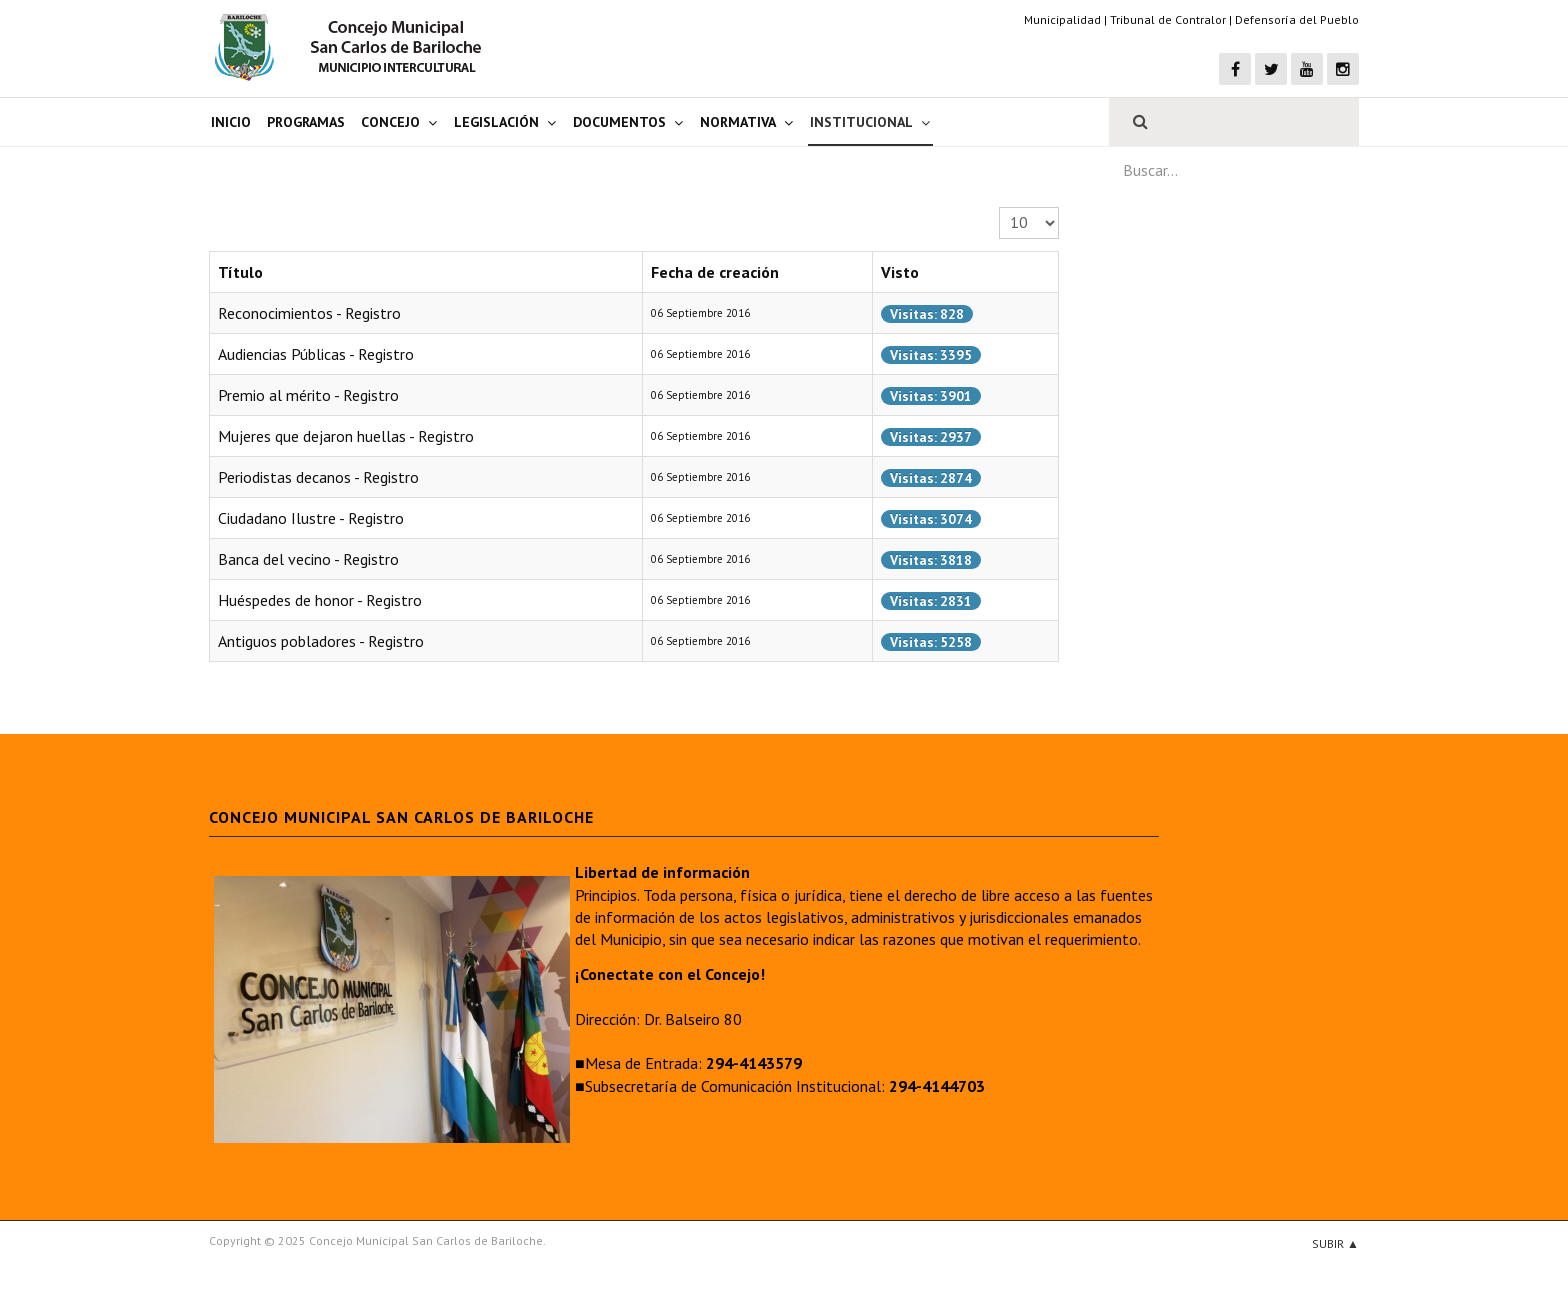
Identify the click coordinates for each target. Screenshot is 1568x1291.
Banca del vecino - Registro (308, 559)
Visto (900, 272)
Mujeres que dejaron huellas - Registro (346, 436)
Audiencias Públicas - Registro (316, 354)
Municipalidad (1062, 19)
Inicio (231, 122)
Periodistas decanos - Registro (318, 477)
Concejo (390, 122)
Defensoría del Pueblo (1297, 19)
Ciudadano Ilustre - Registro (311, 518)
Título (240, 272)
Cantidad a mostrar (999, 207)
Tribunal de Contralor (1168, 19)
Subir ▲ (1335, 1243)
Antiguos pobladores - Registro (321, 641)
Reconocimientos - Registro (309, 313)
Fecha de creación (715, 272)
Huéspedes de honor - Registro (320, 600)
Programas (306, 122)
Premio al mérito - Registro (308, 395)
